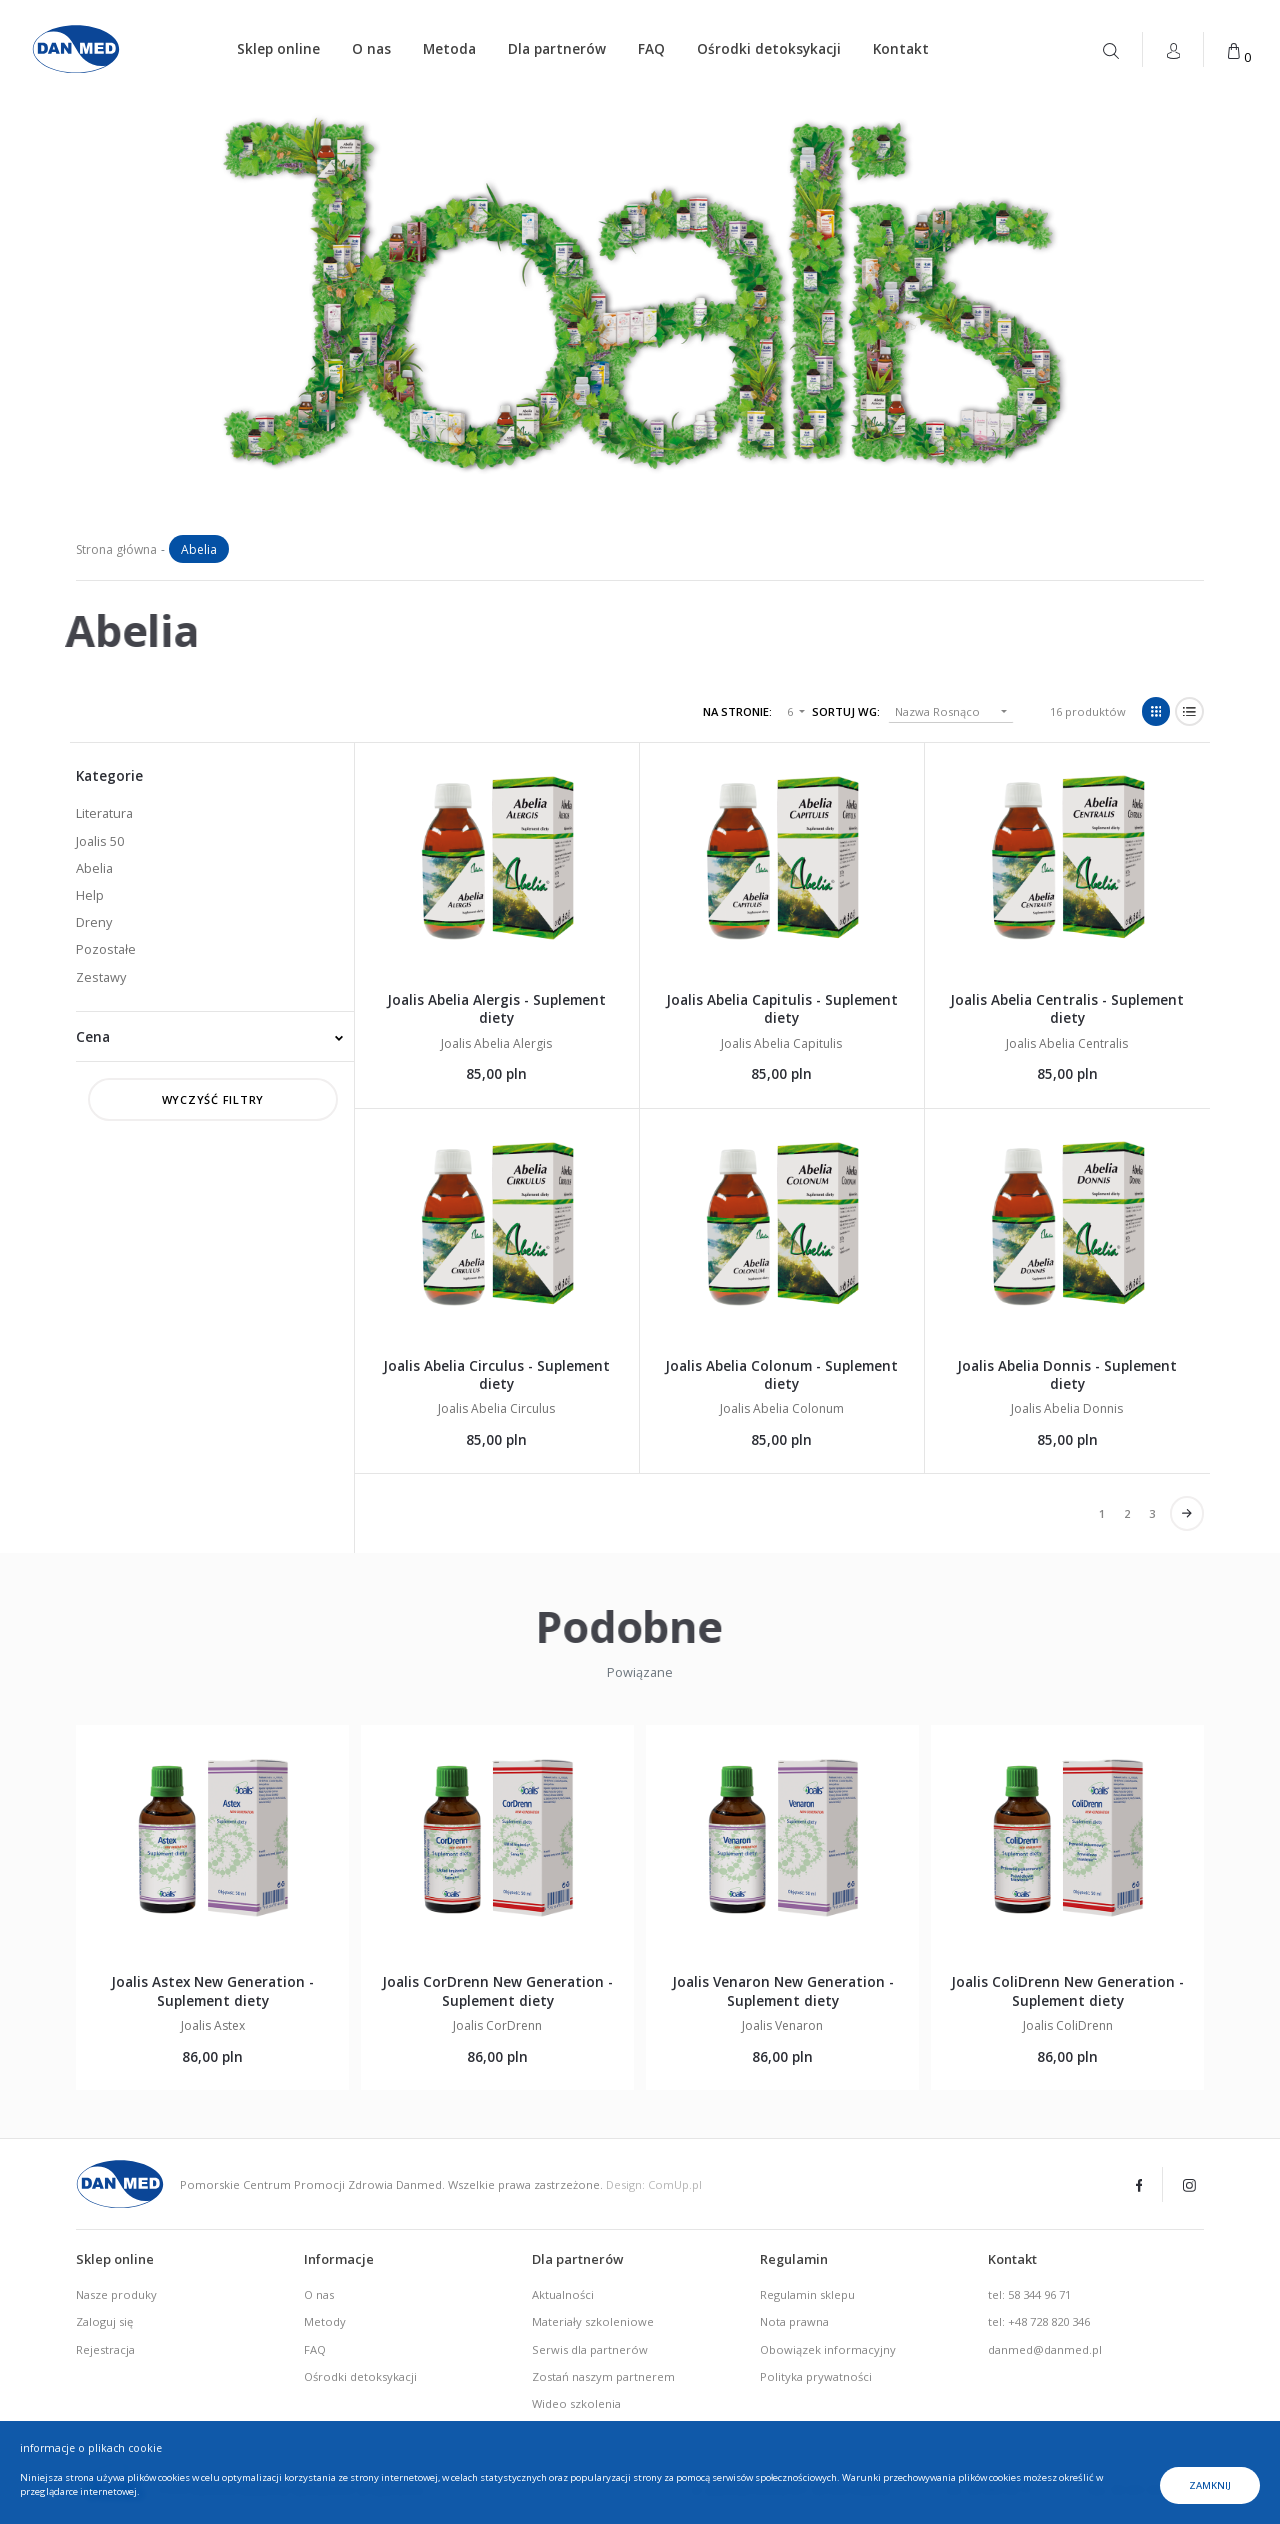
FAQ (651, 48)
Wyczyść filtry (213, 1099)
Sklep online (278, 48)
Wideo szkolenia (576, 2403)
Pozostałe (106, 949)
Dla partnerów (557, 48)
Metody (325, 2321)
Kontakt (901, 48)
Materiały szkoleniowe (593, 2321)
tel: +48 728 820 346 (1039, 2321)
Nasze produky (116, 2294)
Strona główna (116, 549)
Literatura (104, 813)
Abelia (94, 868)
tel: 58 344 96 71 (1029, 2294)
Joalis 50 (100, 841)
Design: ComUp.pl (654, 2184)
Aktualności (563, 2294)
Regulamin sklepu (807, 2294)
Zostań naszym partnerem (603, 2376)
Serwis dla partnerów (590, 2349)
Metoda (449, 48)
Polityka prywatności (816, 2376)
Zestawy (101, 977)
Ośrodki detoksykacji (769, 48)
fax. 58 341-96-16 (1132, 2489)
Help (90, 895)
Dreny (94, 922)
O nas (371, 48)
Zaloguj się (104, 2321)
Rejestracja (105, 2349)
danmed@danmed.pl (1045, 2349)
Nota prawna (794, 2321)
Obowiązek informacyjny (828, 2349)
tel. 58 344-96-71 (989, 2489)
